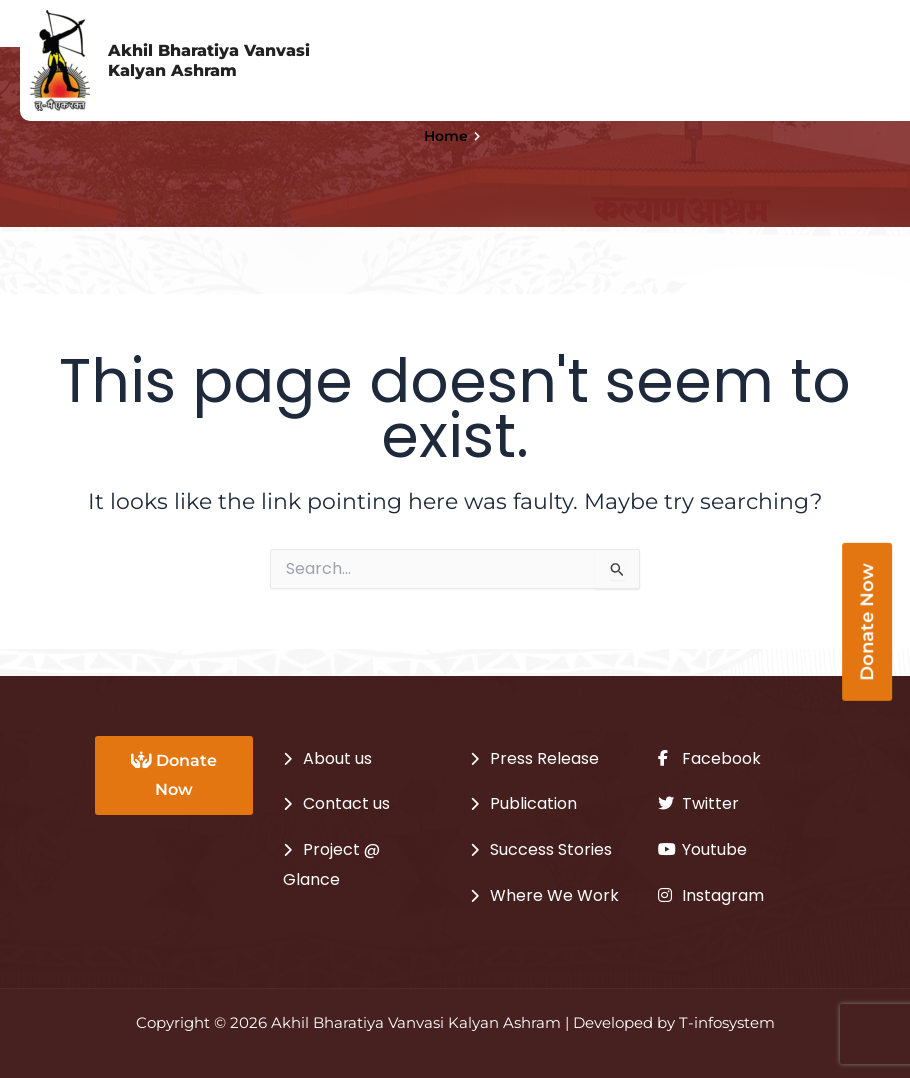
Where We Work (554, 895)
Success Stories (551, 849)
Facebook (709, 758)
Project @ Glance (331, 864)
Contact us (346, 803)
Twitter (698, 803)
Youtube (702, 849)
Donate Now (174, 775)
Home (446, 136)
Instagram (711, 895)
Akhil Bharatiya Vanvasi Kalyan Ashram (209, 60)
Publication (533, 803)
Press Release (544, 758)
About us (337, 758)
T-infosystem (727, 1023)
